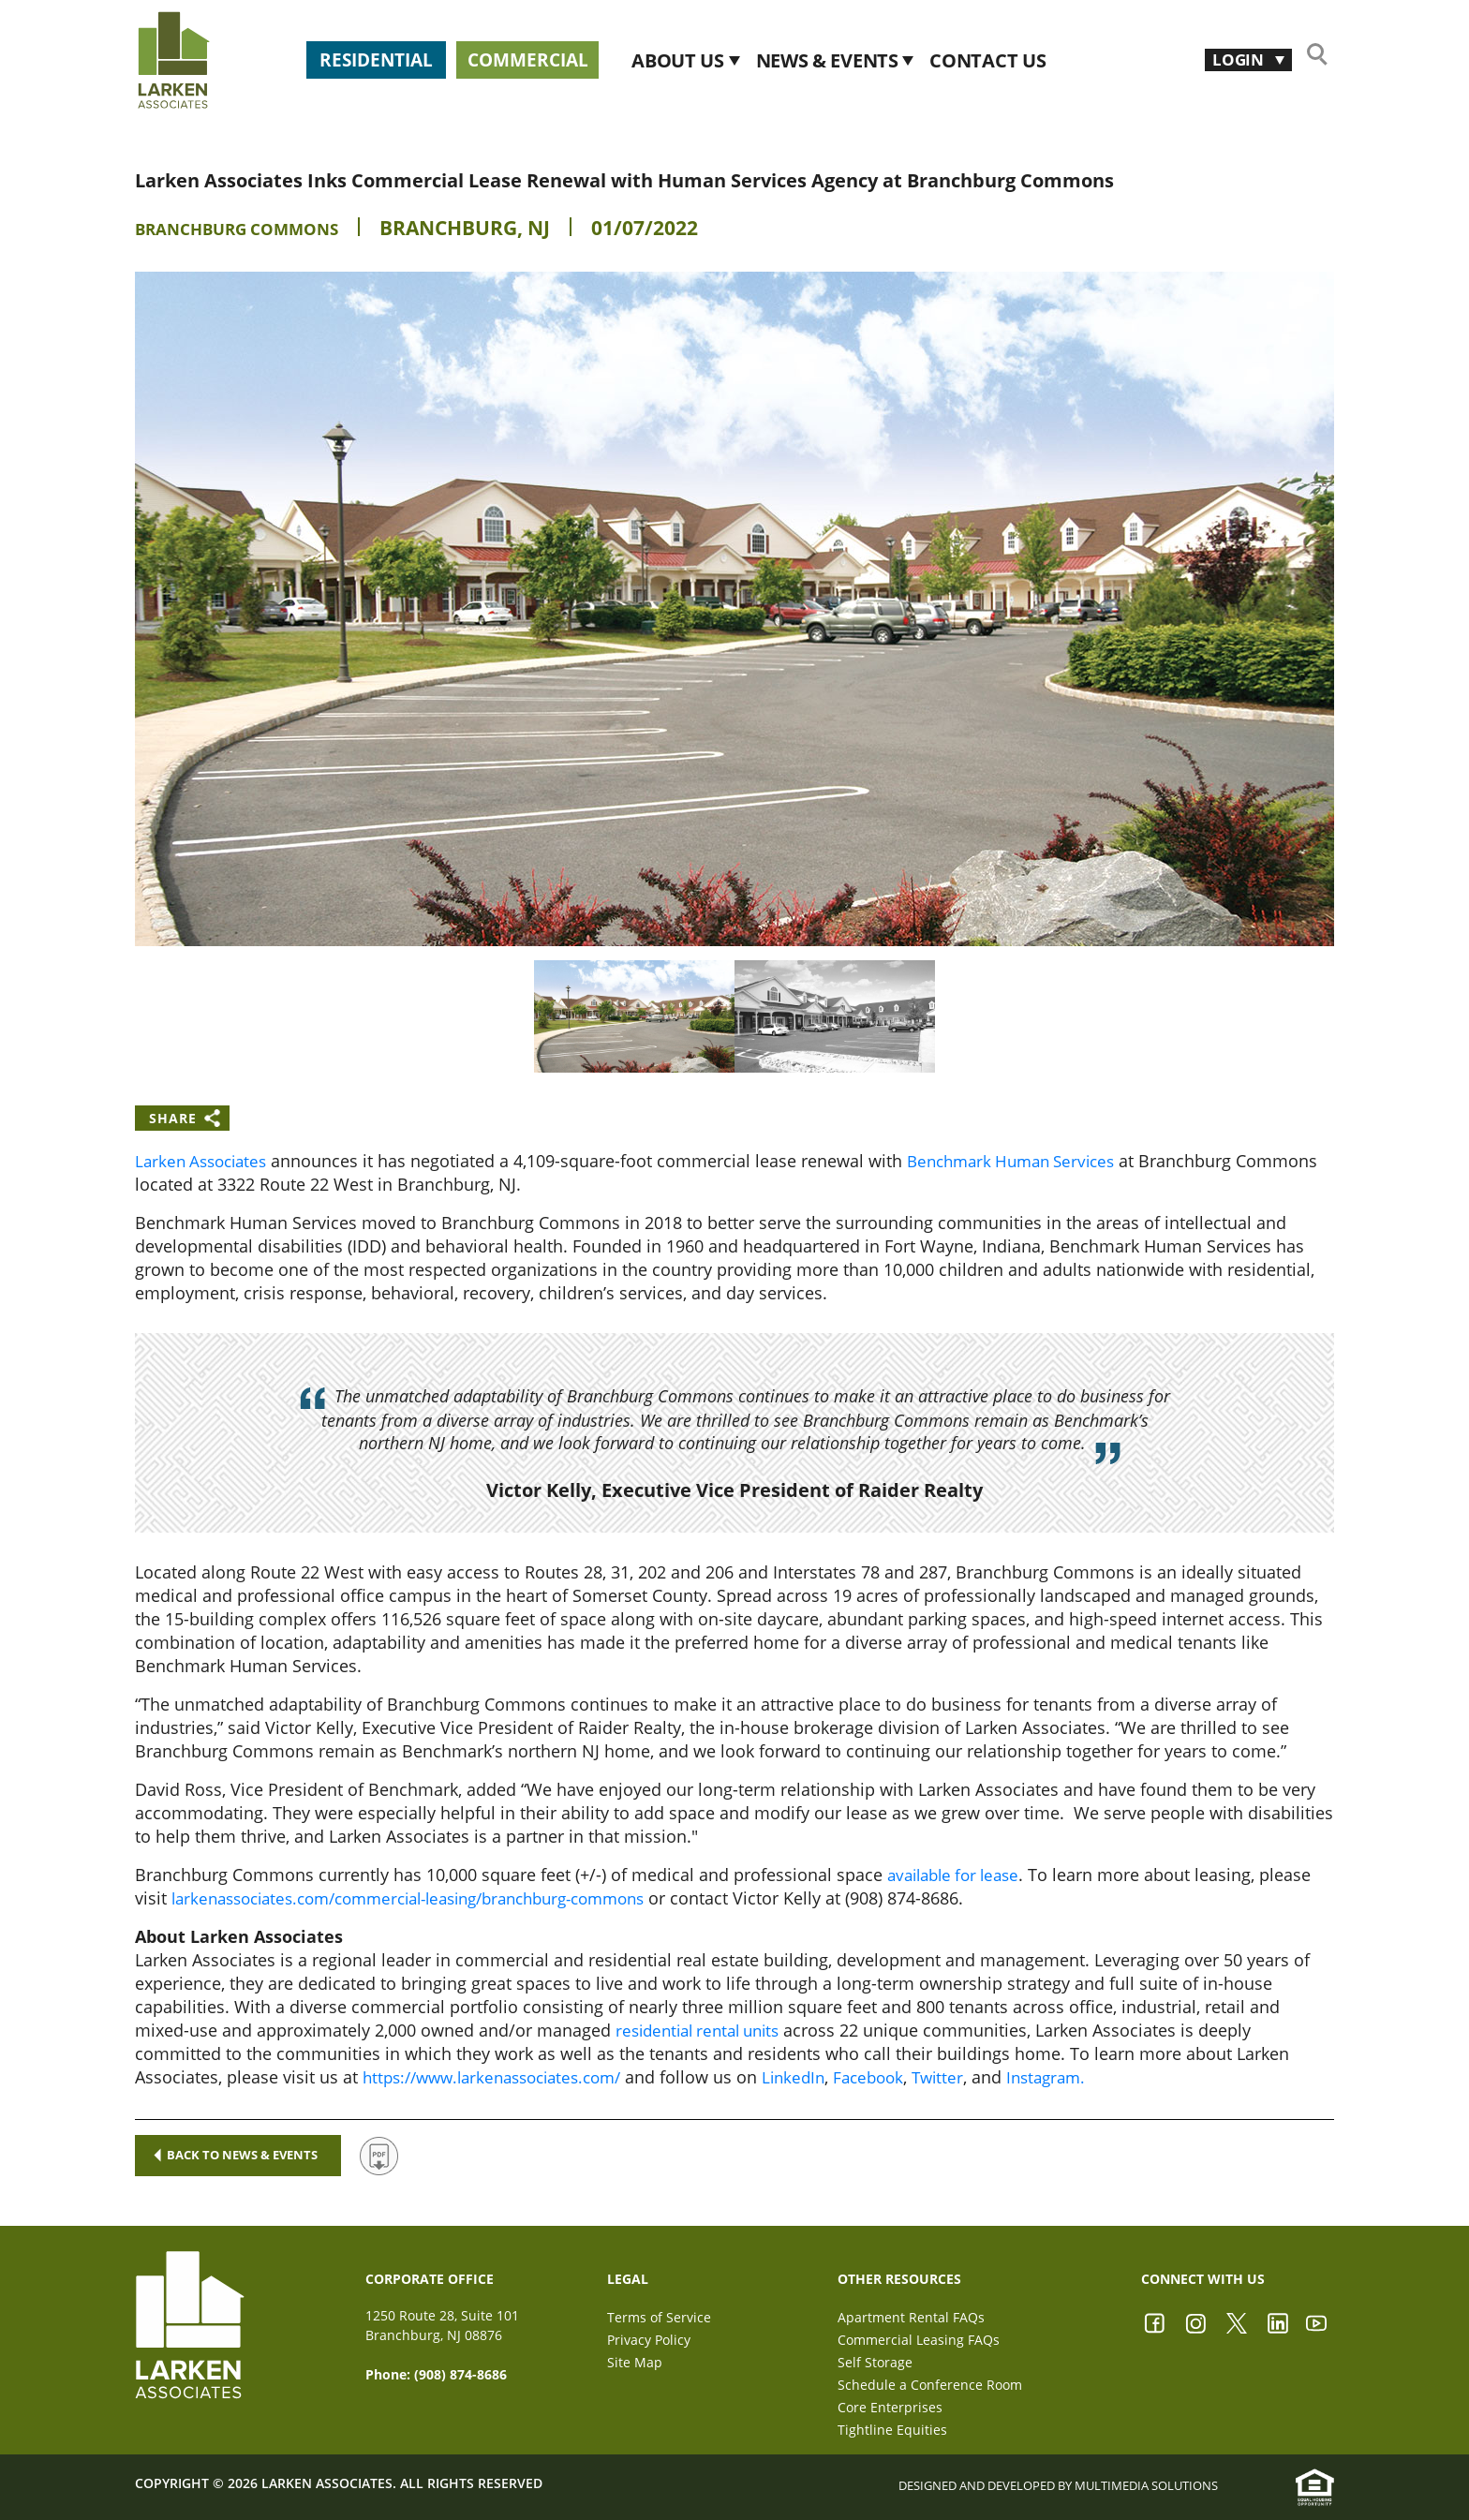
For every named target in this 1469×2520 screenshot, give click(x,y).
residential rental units (705, 2030)
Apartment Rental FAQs (911, 2317)
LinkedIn (816, 2077)
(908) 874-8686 (460, 2374)
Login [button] (1230, 59)
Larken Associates (205, 1160)
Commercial (609, 60)
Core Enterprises (890, 2407)
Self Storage (875, 2362)
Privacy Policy (648, 2340)
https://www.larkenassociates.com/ (502, 2077)
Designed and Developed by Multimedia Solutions (1063, 2486)
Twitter (969, 2077)
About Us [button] (796, 60)
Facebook (895, 2077)
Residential (400, 60)
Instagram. (1081, 2077)
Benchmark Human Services (1027, 1160)
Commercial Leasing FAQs (919, 2340)
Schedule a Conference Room (930, 2385)
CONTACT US (1104, 60)
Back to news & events (247, 2155)
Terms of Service (659, 2317)
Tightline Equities (892, 2429)
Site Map (634, 2362)
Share (173, 1118)
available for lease (959, 1874)
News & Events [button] (944, 60)
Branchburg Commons (260, 228)
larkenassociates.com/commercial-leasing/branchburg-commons (429, 1898)
